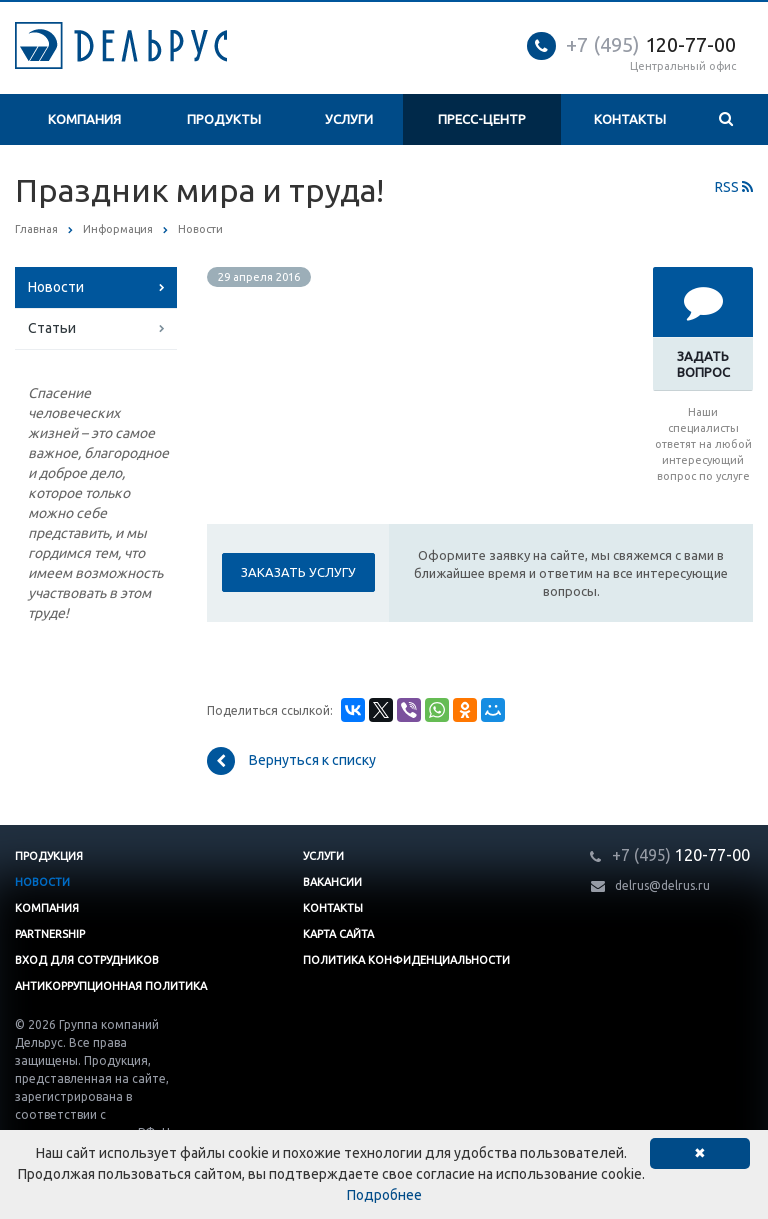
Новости (56, 287)
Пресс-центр (482, 119)
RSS (734, 187)
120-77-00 (651, 44)
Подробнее (384, 1195)
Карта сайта (338, 934)
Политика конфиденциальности (406, 960)
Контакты (630, 119)
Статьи (52, 328)
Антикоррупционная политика (111, 986)
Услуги (349, 119)
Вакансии (332, 882)
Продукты (224, 119)
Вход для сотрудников (87, 960)
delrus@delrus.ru (662, 885)
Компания (84, 119)
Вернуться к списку (291, 761)
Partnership (50, 934)
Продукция (49, 856)
